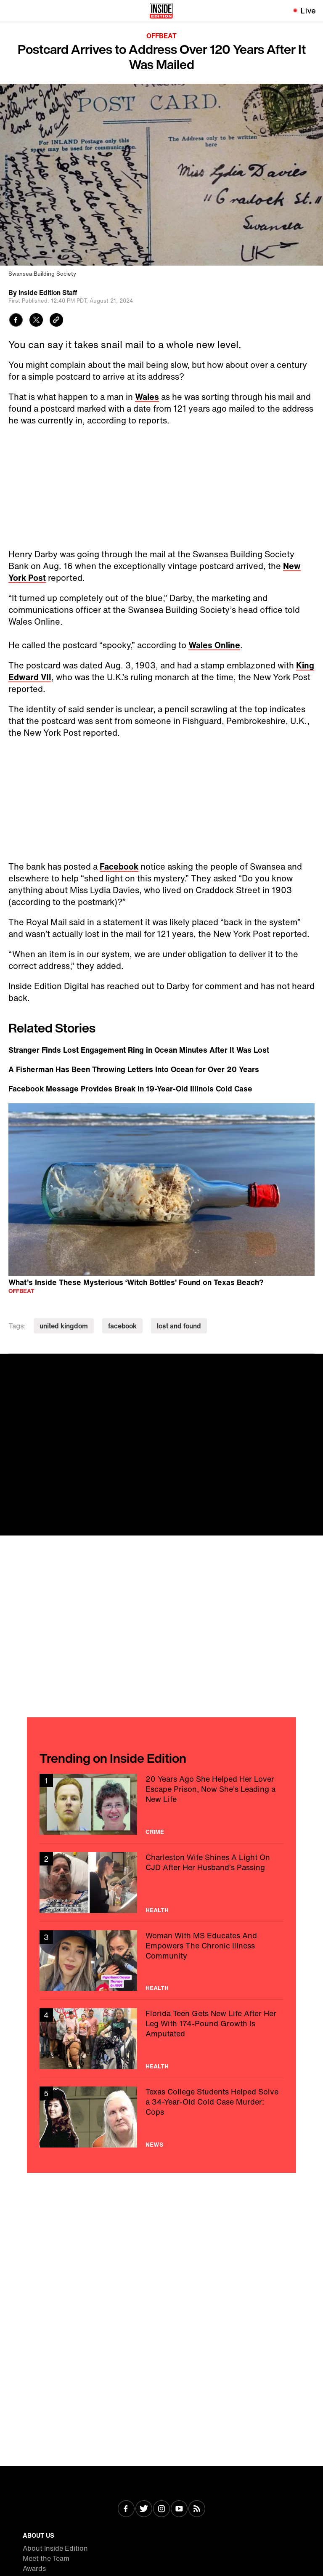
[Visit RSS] (196, 2509)
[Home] (161, 10)
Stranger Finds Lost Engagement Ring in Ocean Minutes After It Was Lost (138, 1049)
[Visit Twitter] (143, 2509)
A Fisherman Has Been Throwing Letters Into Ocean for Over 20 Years (133, 1069)
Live (308, 10)
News (154, 2145)
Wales (147, 397)
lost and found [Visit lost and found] (179, 1326)
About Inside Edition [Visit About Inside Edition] (55, 2548)
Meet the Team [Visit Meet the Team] (46, 2558)
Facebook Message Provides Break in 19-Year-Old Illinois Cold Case (130, 1088)
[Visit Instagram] (161, 2509)
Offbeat (161, 36)
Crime (155, 1832)
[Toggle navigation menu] (11, 10)
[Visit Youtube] (179, 2509)
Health (157, 1910)
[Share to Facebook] (16, 321)
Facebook (119, 866)
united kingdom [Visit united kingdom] (64, 1326)
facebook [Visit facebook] (122, 1326)
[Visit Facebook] (126, 2509)
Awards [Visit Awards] (34, 2568)
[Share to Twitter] (36, 321)
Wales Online (214, 645)
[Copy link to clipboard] (56, 321)
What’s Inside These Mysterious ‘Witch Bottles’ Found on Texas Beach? (136, 1282)
